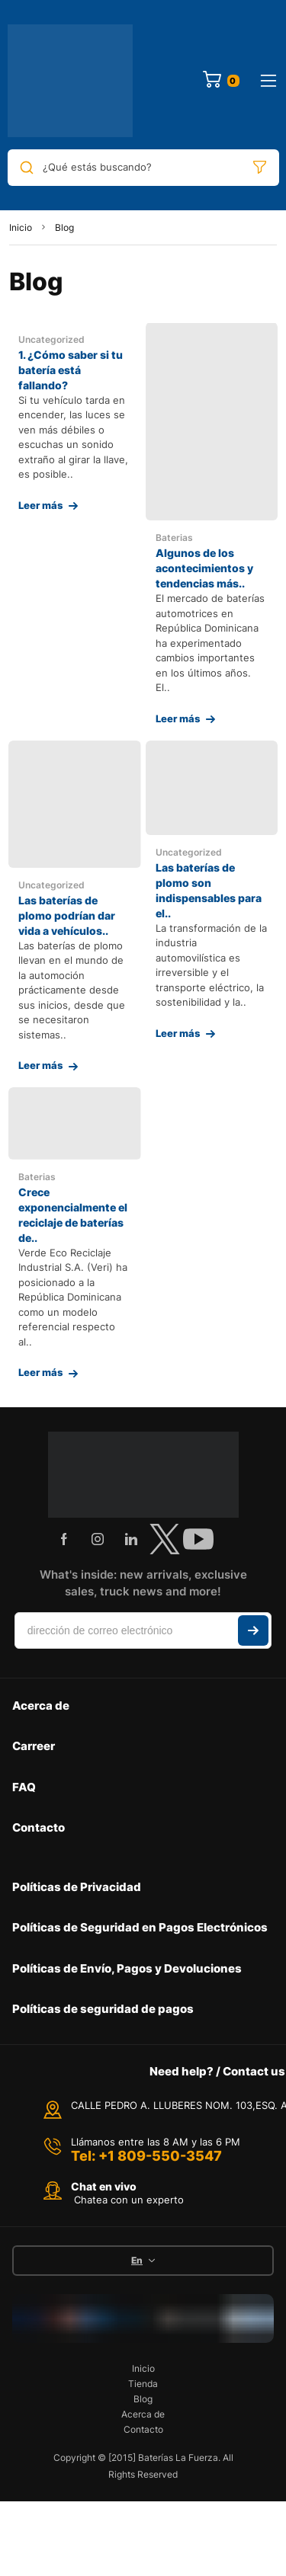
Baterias (174, 537)
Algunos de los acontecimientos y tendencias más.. (204, 568)
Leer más (40, 505)
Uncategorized (51, 339)
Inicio (20, 227)
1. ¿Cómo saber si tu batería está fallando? (70, 370)
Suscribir (253, 1630)
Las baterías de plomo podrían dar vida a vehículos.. (66, 915)
